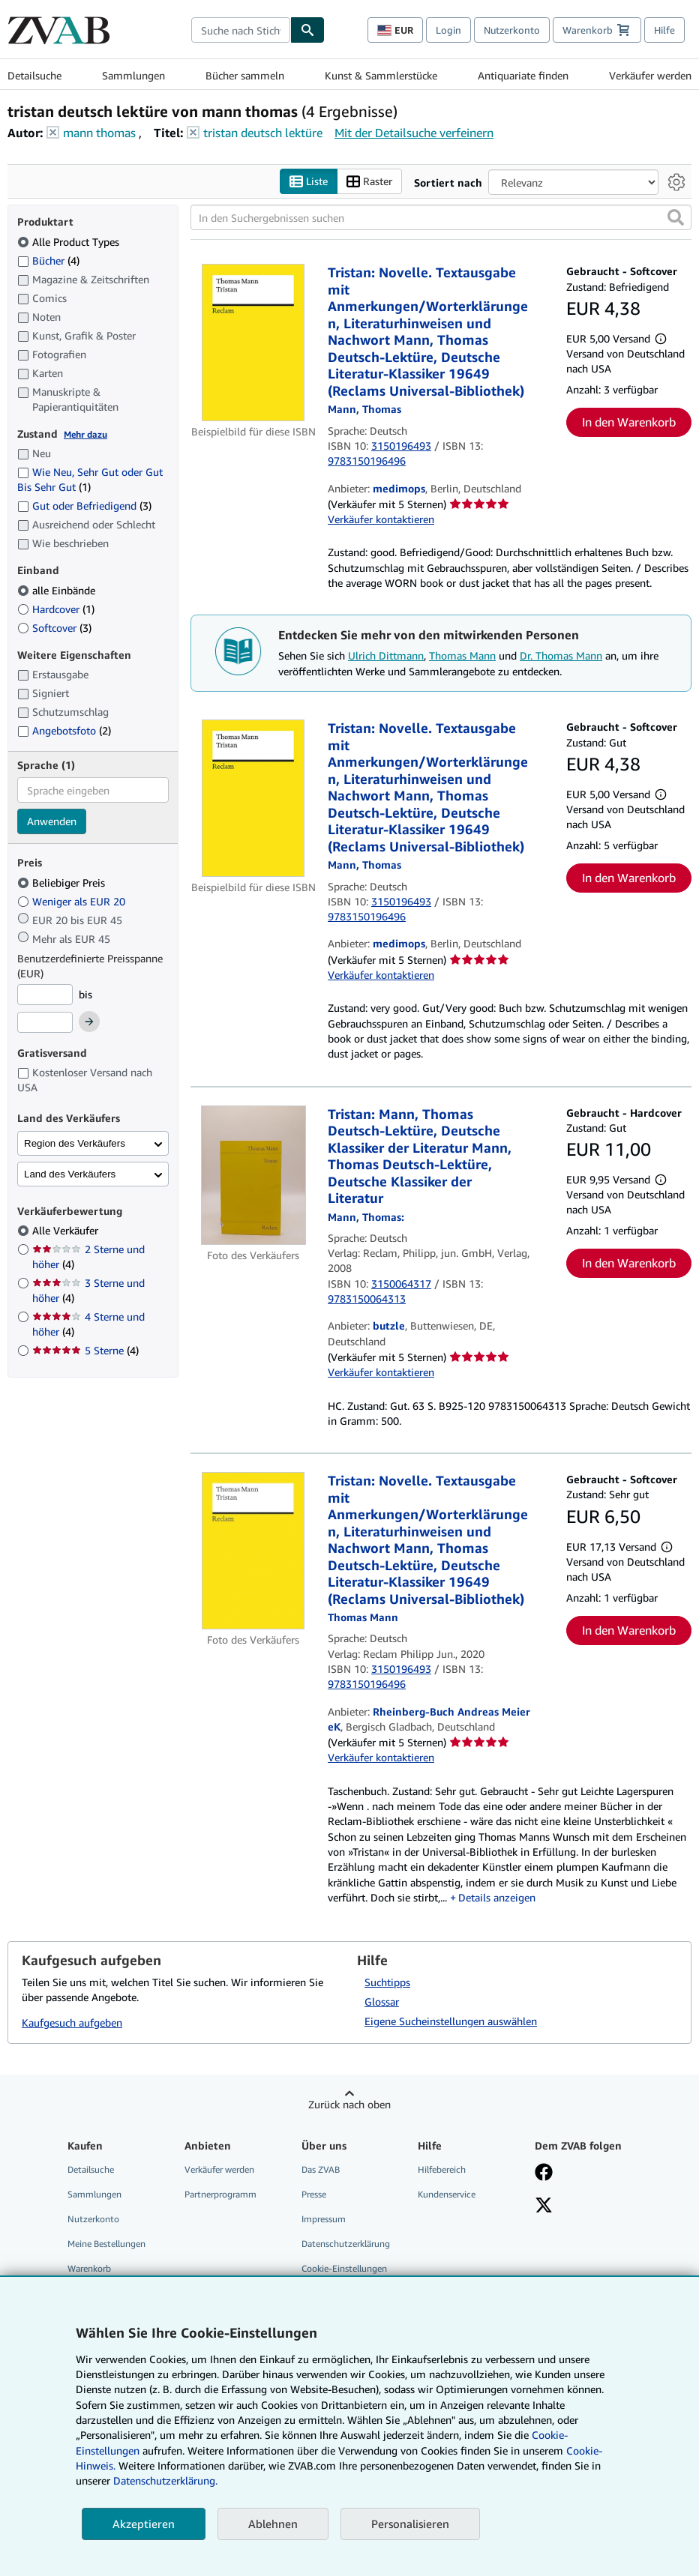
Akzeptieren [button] (143, 2523)
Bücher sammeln (245, 75)
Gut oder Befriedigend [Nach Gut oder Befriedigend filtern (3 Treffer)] (84, 506)
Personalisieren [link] (410, 2523)
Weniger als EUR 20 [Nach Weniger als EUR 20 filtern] (72, 901)
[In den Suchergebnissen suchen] (441, 218)
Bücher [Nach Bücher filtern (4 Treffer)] (48, 260)
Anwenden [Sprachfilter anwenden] (51, 821)
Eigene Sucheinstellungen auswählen (450, 2021)
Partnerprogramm (220, 2194)
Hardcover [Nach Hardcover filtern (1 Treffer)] (55, 609)
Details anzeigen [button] (497, 1897)
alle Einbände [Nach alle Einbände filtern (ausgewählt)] (57, 590)
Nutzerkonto (512, 30)
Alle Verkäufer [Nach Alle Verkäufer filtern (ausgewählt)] (66, 1231)
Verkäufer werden (650, 75)
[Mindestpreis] (45, 994)
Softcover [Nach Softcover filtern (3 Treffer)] (54, 627)
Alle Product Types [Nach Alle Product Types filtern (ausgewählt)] (69, 241)
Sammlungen (133, 75)
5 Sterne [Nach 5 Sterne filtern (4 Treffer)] (85, 1351)
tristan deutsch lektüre (262, 132)
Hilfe (664, 30)
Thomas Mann (462, 656)
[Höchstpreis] (45, 1023)
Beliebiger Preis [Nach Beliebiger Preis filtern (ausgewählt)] (62, 882)
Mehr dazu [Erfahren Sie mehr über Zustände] (85, 434)
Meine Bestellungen (107, 2243)
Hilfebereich (442, 2169)
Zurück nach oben (349, 2104)
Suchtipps (387, 1982)
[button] (676, 218)
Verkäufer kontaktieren (381, 519)
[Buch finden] (307, 30)
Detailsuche (35, 75)
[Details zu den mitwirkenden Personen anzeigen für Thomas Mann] (364, 409)
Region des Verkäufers (74, 1143)
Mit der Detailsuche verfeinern (414, 132)
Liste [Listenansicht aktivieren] (309, 182)
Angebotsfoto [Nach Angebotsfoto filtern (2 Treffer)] (64, 730)
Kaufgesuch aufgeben (72, 2023)
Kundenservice (447, 2194)
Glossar (381, 2001)
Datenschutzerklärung (346, 2243)
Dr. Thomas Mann (561, 656)
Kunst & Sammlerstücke (381, 75)
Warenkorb (89, 2269)
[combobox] (240, 30)
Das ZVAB (321, 2169)
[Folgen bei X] (544, 2206)
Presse (314, 2194)
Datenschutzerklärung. (165, 2480)
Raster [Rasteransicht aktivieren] (369, 182)
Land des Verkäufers (70, 1174)
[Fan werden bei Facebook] (544, 2173)
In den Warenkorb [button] (629, 422)
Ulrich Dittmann (386, 656)
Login (448, 30)
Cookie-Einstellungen (344, 2269)
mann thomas (99, 132)
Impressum (324, 2218)
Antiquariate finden (523, 75)
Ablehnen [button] (273, 2523)
